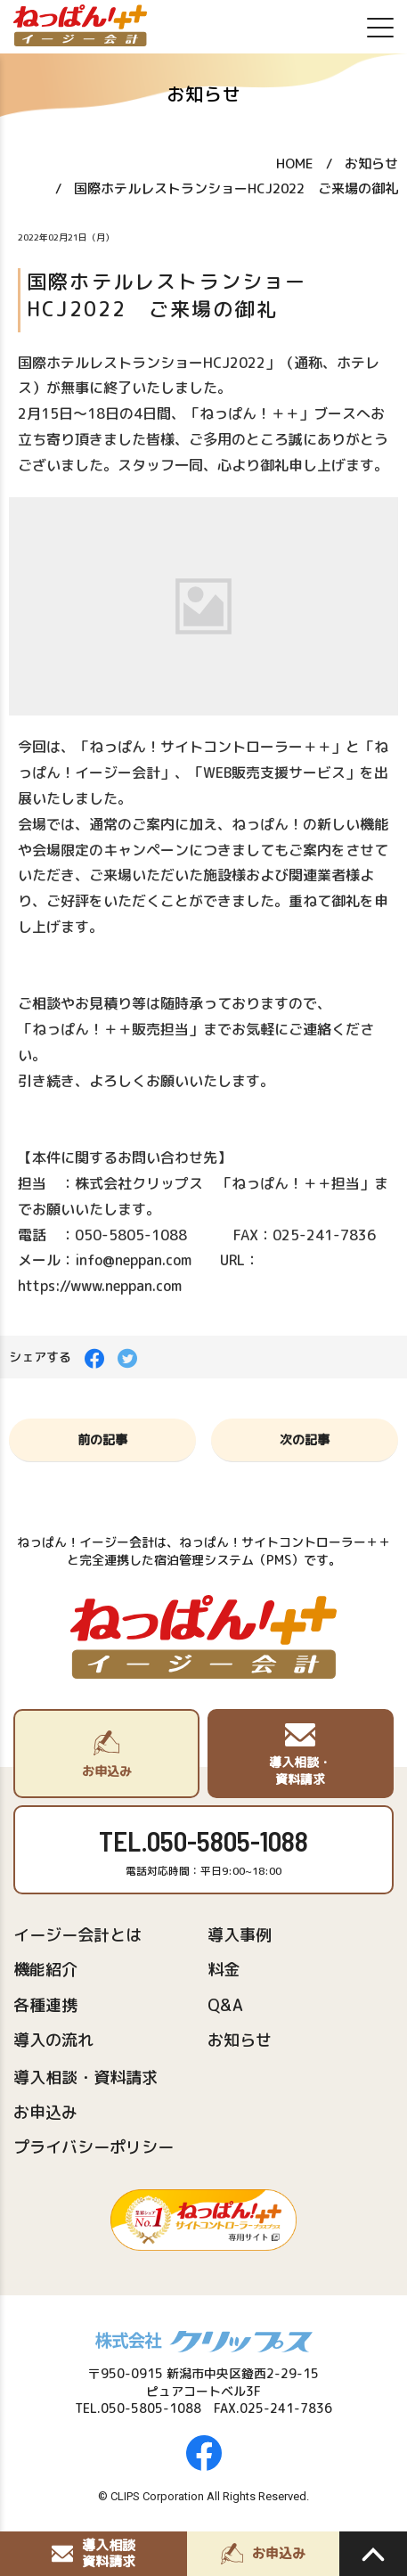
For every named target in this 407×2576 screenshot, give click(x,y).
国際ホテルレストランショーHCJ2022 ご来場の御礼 (236, 188)
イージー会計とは (77, 1935)
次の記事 (305, 1439)
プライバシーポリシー (93, 2147)
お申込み (45, 2112)
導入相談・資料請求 (85, 2077)
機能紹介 (45, 1970)
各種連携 (45, 2005)
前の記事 (102, 1439)
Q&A (225, 2005)
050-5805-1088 (227, 1840)
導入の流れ (53, 2040)
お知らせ (371, 163)
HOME (294, 163)
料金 (224, 1970)
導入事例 (240, 1935)
